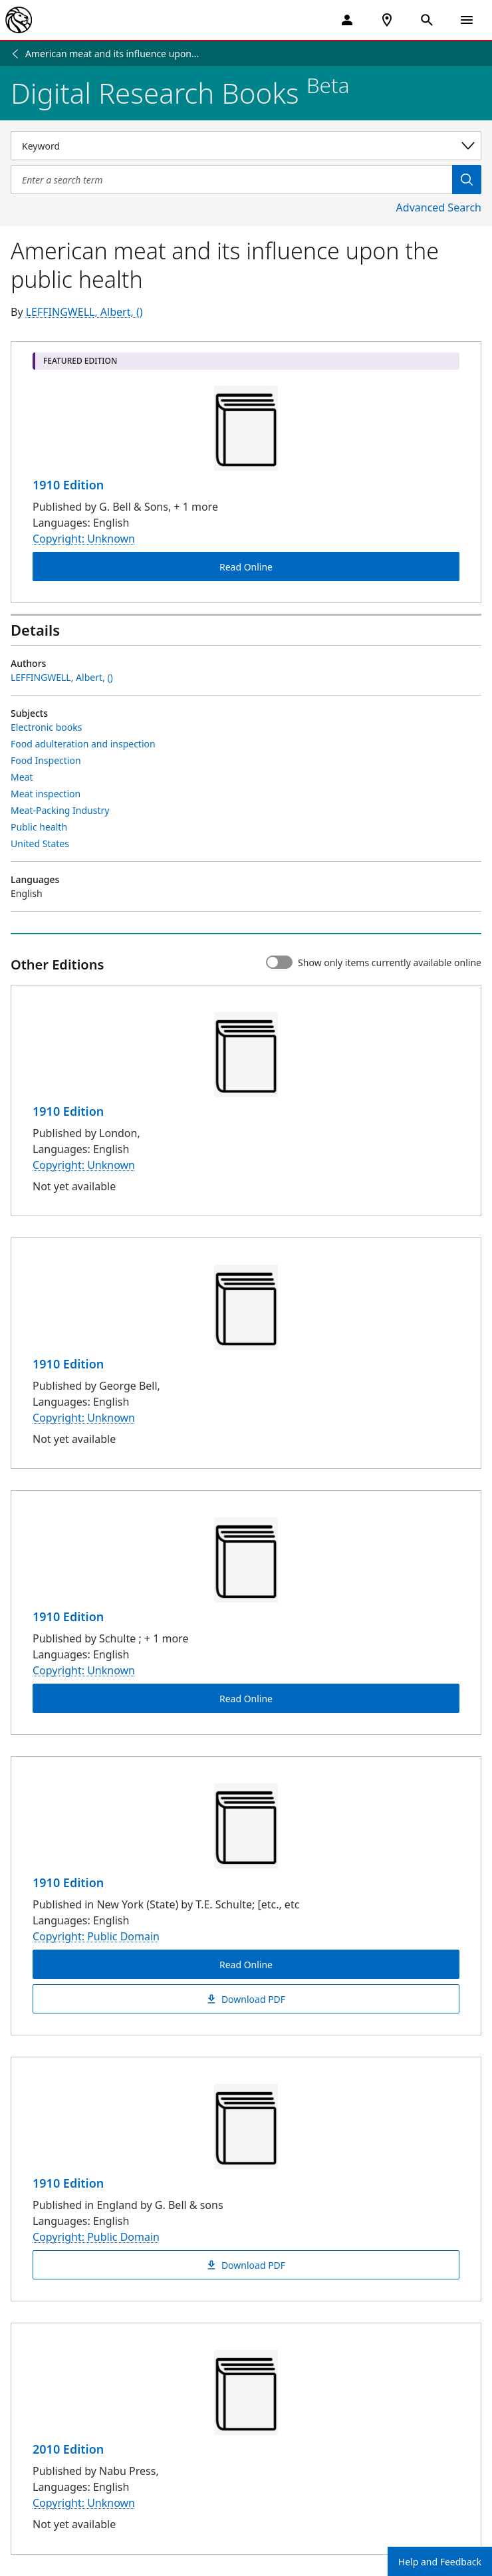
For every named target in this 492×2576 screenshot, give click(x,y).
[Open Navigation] (467, 20)
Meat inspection (45, 793)
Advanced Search (438, 207)
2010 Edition (68, 2449)
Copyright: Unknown (84, 538)
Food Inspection (46, 760)
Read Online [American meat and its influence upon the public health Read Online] (246, 567)
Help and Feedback (439, 2561)
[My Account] (347, 20)
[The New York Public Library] (18, 20)
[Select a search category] (246, 145)
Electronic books (46, 727)
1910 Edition (68, 485)
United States (40, 843)
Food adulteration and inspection (83, 743)
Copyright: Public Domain (96, 1936)
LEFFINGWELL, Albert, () (84, 312)
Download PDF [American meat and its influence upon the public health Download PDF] (246, 1999)
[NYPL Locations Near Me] (387, 20)
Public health (39, 827)
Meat (22, 777)
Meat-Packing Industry (60, 810)
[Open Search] (427, 20)
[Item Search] (231, 179)
